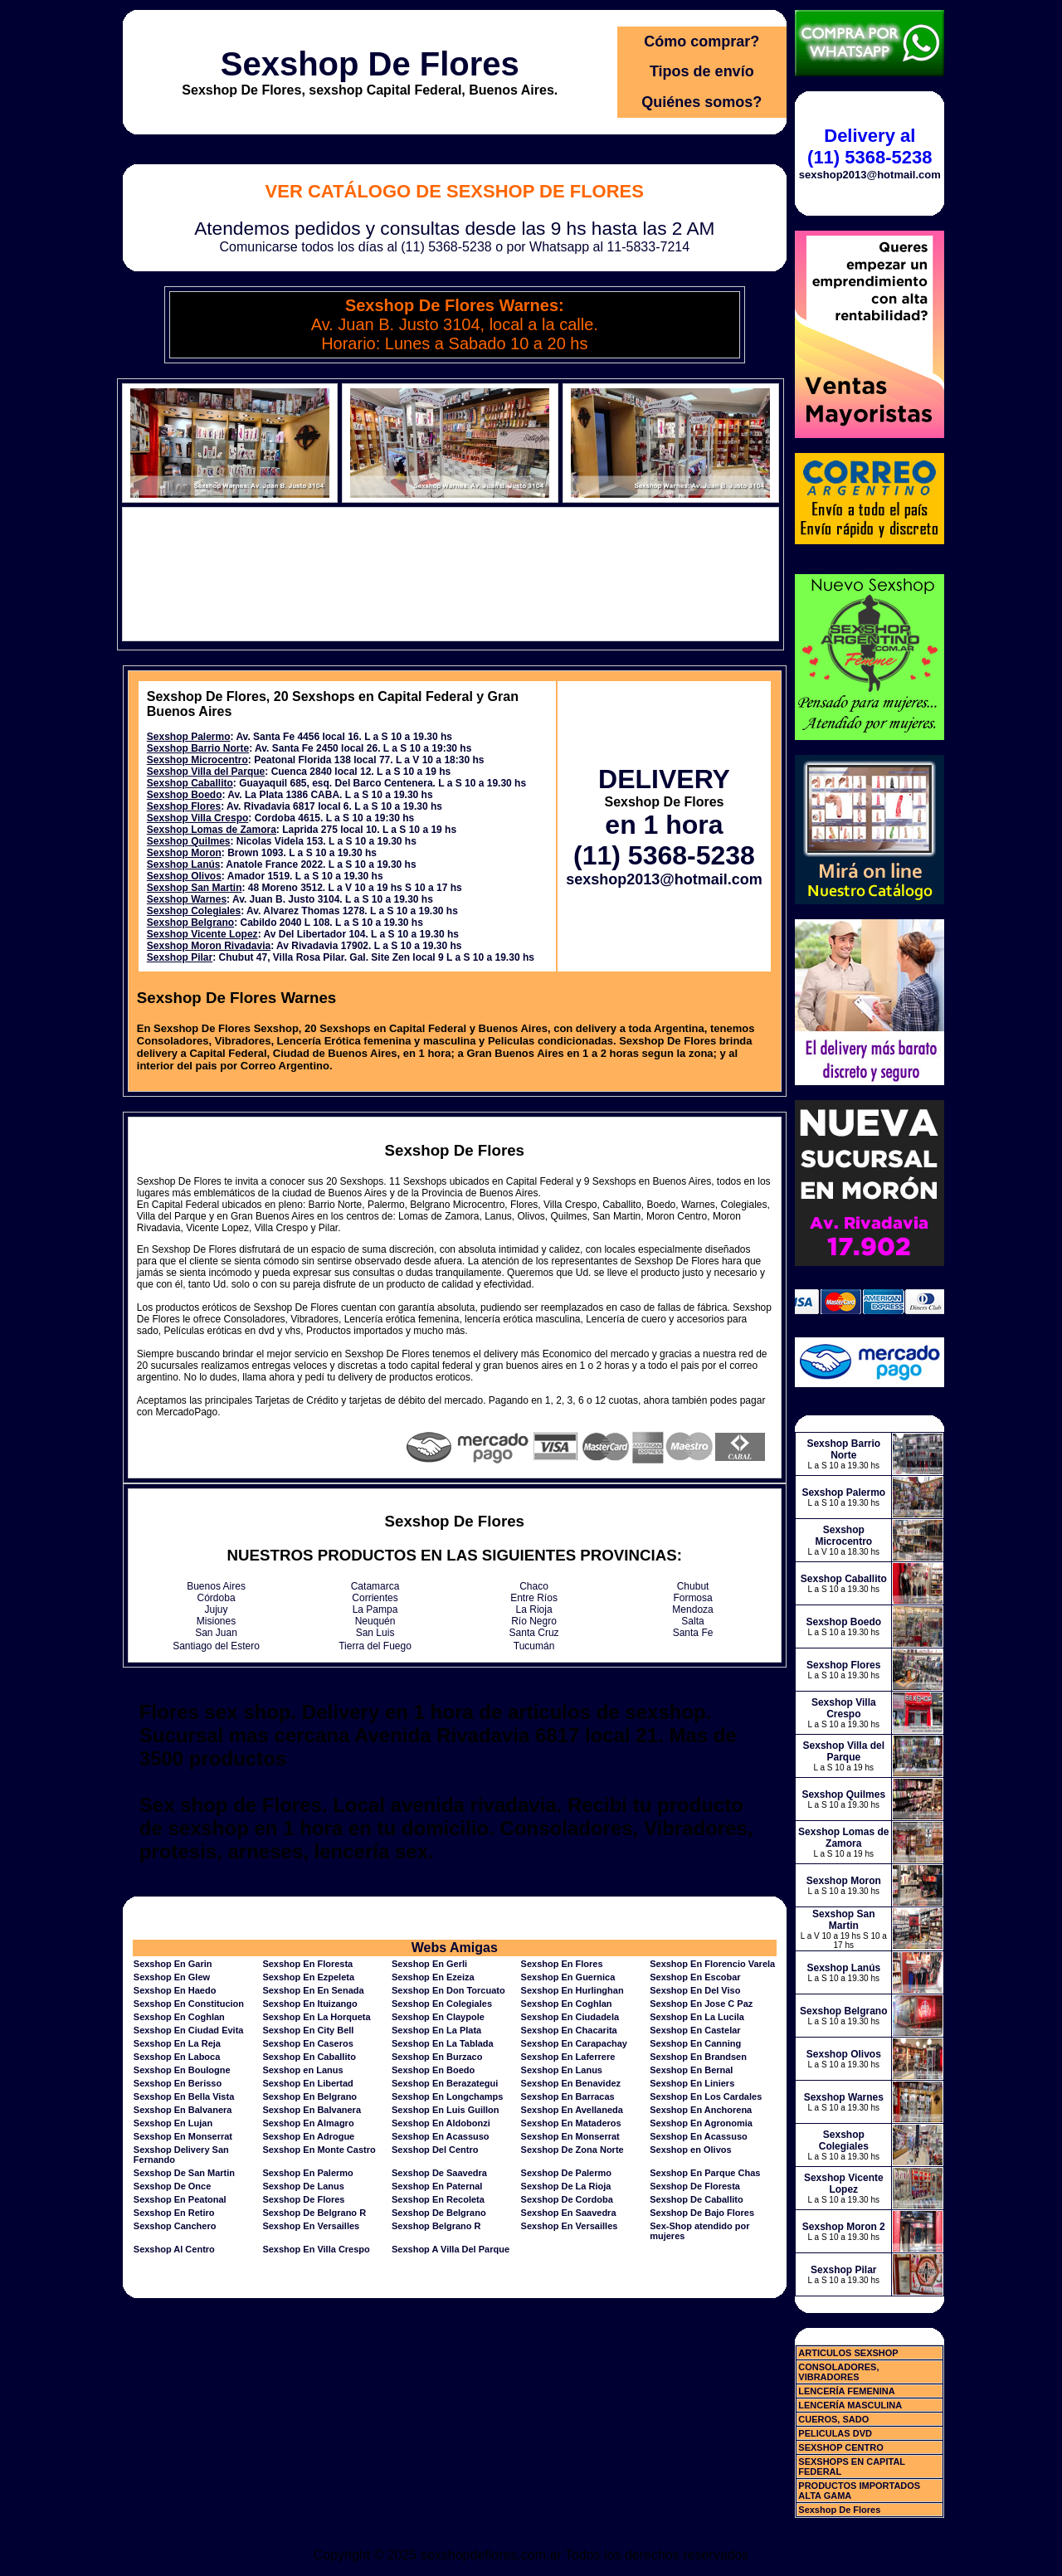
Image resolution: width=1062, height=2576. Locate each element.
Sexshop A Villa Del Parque (450, 2249)
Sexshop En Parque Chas (705, 2173)
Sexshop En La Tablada (443, 2043)
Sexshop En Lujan (173, 2123)
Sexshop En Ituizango (309, 2004)
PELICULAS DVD (835, 2433)
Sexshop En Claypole (438, 2017)
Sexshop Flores (184, 806)
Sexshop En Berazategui (445, 2083)
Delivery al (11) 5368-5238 (869, 146)
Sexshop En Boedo (433, 2070)
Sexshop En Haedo (175, 1990)
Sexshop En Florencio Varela (712, 1964)
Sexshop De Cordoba (567, 2199)
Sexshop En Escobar (695, 1977)
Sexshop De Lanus (302, 2186)
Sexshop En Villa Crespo (315, 2249)
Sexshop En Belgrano (309, 2096)
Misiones (216, 1621)
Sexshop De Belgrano (439, 2213)
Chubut (693, 1586)
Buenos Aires (216, 1586)
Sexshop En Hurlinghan (572, 1990)
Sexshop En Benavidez (571, 2083)
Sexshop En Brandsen (698, 2057)
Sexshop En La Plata (436, 2030)
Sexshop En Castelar (695, 2030)
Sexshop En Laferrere (568, 2057)
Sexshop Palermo (189, 737)
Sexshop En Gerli (429, 1964)
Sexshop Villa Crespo (198, 818)
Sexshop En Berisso (178, 2083)
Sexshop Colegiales (194, 911)
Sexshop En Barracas (568, 2096)
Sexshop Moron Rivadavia (208, 946)
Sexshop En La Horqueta (316, 2017)
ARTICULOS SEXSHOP (848, 2353)
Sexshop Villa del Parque (206, 771)
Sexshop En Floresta (307, 1964)
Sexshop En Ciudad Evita (189, 2030)
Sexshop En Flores (562, 1964)
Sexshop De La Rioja (566, 2186)
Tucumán (534, 1646)
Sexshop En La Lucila (697, 2017)
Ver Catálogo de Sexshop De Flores (455, 191)
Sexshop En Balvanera (183, 2110)
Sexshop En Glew (172, 1977)
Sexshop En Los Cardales (706, 2096)
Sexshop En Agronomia (701, 2123)
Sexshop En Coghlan (566, 2004)
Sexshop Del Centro (435, 2150)
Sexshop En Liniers (692, 2083)
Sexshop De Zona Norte (572, 2150)
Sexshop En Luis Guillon (445, 2110)
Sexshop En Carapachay (574, 2043)
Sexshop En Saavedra (568, 2213)
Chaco (533, 1586)
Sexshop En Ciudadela (570, 2017)
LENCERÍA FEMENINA (846, 2391)
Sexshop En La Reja (177, 2043)
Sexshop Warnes (187, 899)
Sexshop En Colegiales (442, 2004)
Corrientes (374, 1598)
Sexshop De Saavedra (439, 2173)
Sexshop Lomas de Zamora (211, 829)
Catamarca (375, 1586)
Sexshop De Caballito (696, 2199)
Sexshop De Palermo (566, 2173)
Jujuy (216, 1609)
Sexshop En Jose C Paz (701, 2004)
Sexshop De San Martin (184, 2173)
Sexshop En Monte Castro (318, 2150)
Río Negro (534, 1621)
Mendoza (692, 1609)
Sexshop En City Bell (307, 2030)
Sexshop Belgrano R (436, 2226)
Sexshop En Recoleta (438, 2199)
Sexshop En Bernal (691, 2070)
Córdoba (216, 1598)
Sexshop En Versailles (310, 2226)
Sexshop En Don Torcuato (448, 1990)
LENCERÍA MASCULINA (850, 2405)
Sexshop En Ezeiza (433, 1977)
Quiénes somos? (701, 102)
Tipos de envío (702, 71)
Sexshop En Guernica (568, 1977)
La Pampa (375, 1609)
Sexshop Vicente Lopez (202, 934)
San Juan (216, 1633)
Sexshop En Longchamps (447, 2096)
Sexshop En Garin (173, 1964)
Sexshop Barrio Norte (198, 748)
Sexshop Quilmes (189, 841)
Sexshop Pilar (179, 957)
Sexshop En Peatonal (180, 2199)
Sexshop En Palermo (307, 2173)
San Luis (375, 1633)
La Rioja (534, 1609)
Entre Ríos (534, 1598)
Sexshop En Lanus (561, 2070)
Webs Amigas (455, 1948)
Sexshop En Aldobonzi (441, 2123)
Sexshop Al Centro (174, 2249)
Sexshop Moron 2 (843, 2227)
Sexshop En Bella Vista (184, 2096)
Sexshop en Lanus (302, 2070)
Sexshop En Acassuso (441, 2136)
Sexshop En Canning (695, 2043)
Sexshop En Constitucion (189, 2004)
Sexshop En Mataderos (571, 2123)
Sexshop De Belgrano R (314, 2213)
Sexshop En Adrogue (308, 2136)
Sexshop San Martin (194, 888)
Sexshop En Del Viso (695, 1990)
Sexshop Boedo (184, 795)
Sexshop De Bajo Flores (702, 2213)
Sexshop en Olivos (690, 2150)
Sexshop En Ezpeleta (308, 1977)
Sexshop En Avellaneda (572, 2110)
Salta (692, 1621)
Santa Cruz (534, 1633)
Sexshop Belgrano (190, 922)
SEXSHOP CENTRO (841, 2447)
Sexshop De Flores (370, 64)
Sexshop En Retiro (174, 2213)
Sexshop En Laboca (177, 2057)
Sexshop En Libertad (307, 2083)
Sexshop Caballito (190, 783)
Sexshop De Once (173, 2186)
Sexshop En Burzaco (437, 2057)
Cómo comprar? (701, 41)
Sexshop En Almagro (307, 2123)
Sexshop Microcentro (197, 760)
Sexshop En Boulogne (182, 2070)
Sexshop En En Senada (312, 1990)
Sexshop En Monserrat (183, 2136)
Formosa (692, 1598)
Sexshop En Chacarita (569, 2030)
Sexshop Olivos (184, 876)
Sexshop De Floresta (695, 2186)
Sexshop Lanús (184, 864)
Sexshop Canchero (175, 2226)
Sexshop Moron (184, 853)
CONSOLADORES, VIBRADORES (838, 2372)
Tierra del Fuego (375, 1646)
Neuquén (375, 1621)
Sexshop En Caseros (307, 2043)
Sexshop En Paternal (437, 2186)
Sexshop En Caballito (308, 2057)
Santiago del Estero (216, 1646)
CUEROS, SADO (833, 2419)
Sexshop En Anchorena (701, 2110)
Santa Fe (693, 1633)
